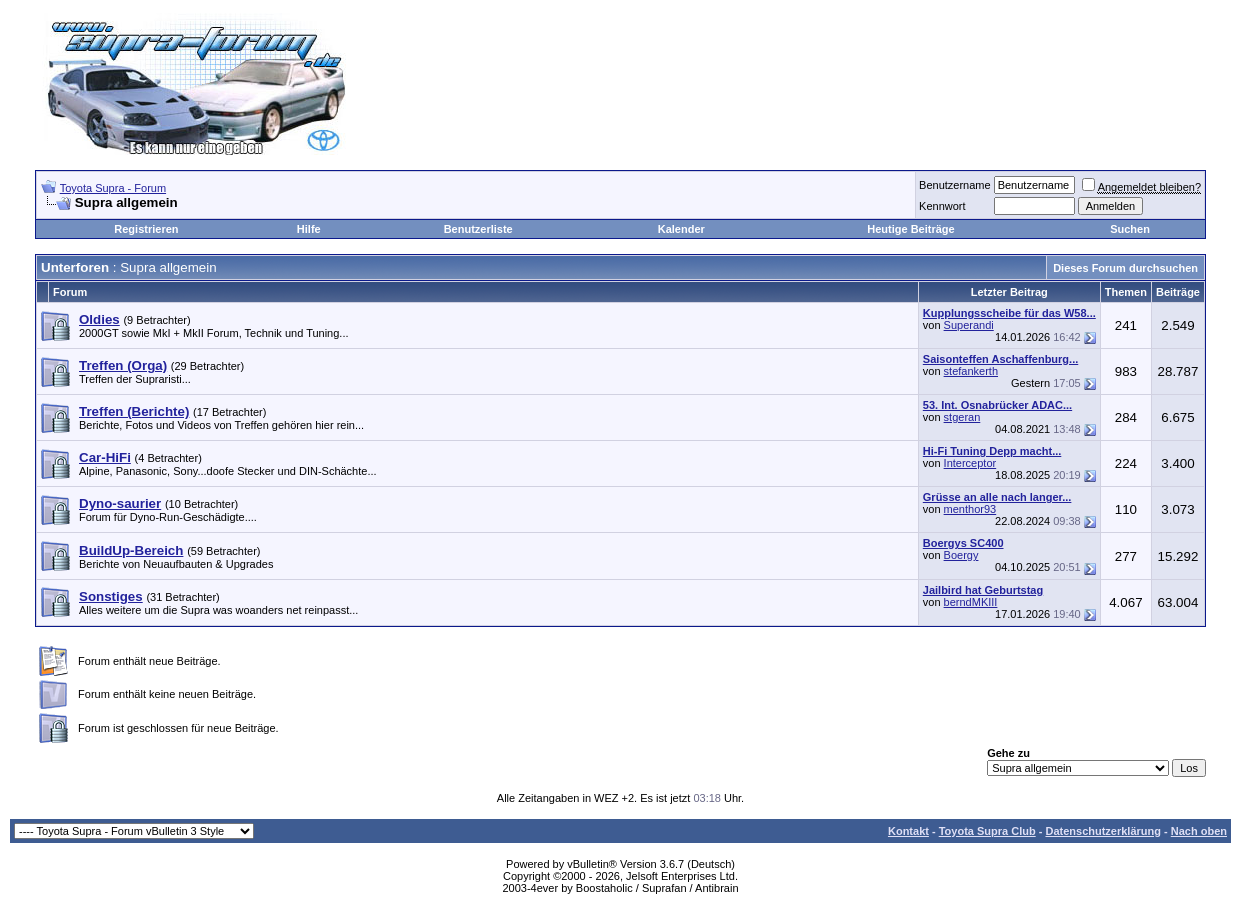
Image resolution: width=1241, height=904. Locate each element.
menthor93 (970, 509)
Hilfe (309, 229)
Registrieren (146, 229)
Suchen (1130, 229)
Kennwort (942, 206)
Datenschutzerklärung (1103, 831)
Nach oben (1199, 831)
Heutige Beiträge (910, 229)
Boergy (961, 555)
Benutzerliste (478, 229)
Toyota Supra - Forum (113, 188)
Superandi (969, 325)
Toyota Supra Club (987, 831)
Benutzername (955, 185)
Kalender (681, 229)
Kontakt (908, 831)
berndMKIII (971, 602)
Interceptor (970, 463)
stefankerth (971, 371)
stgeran (962, 417)
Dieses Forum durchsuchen (1125, 268)
